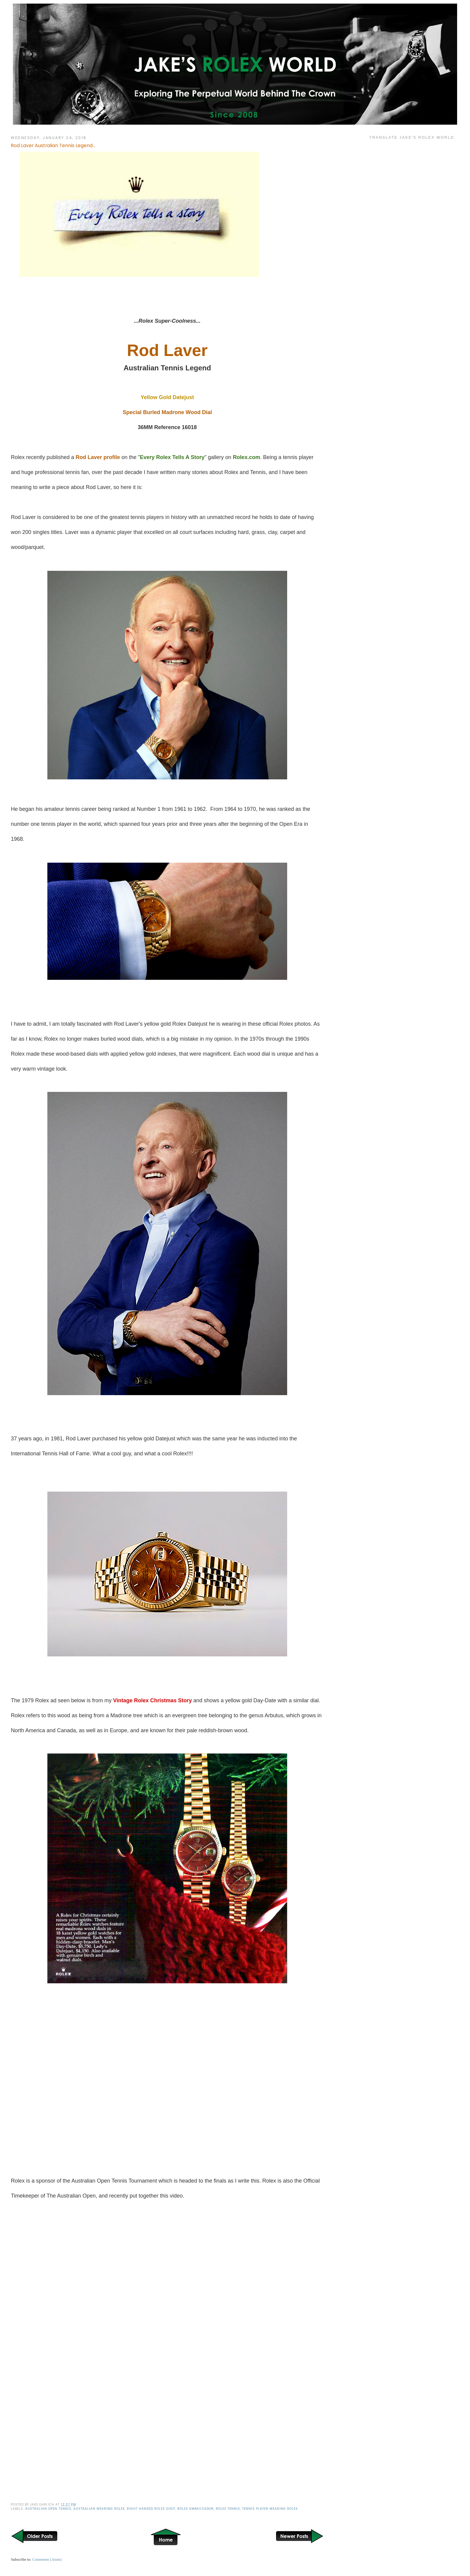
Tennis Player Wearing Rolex (270, 2508)
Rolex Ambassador (195, 2508)
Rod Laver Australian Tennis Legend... (53, 145)
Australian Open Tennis (48, 2508)
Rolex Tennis (228, 2508)
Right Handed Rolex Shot (151, 2508)
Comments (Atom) (47, 2559)
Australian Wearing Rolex (99, 2508)
